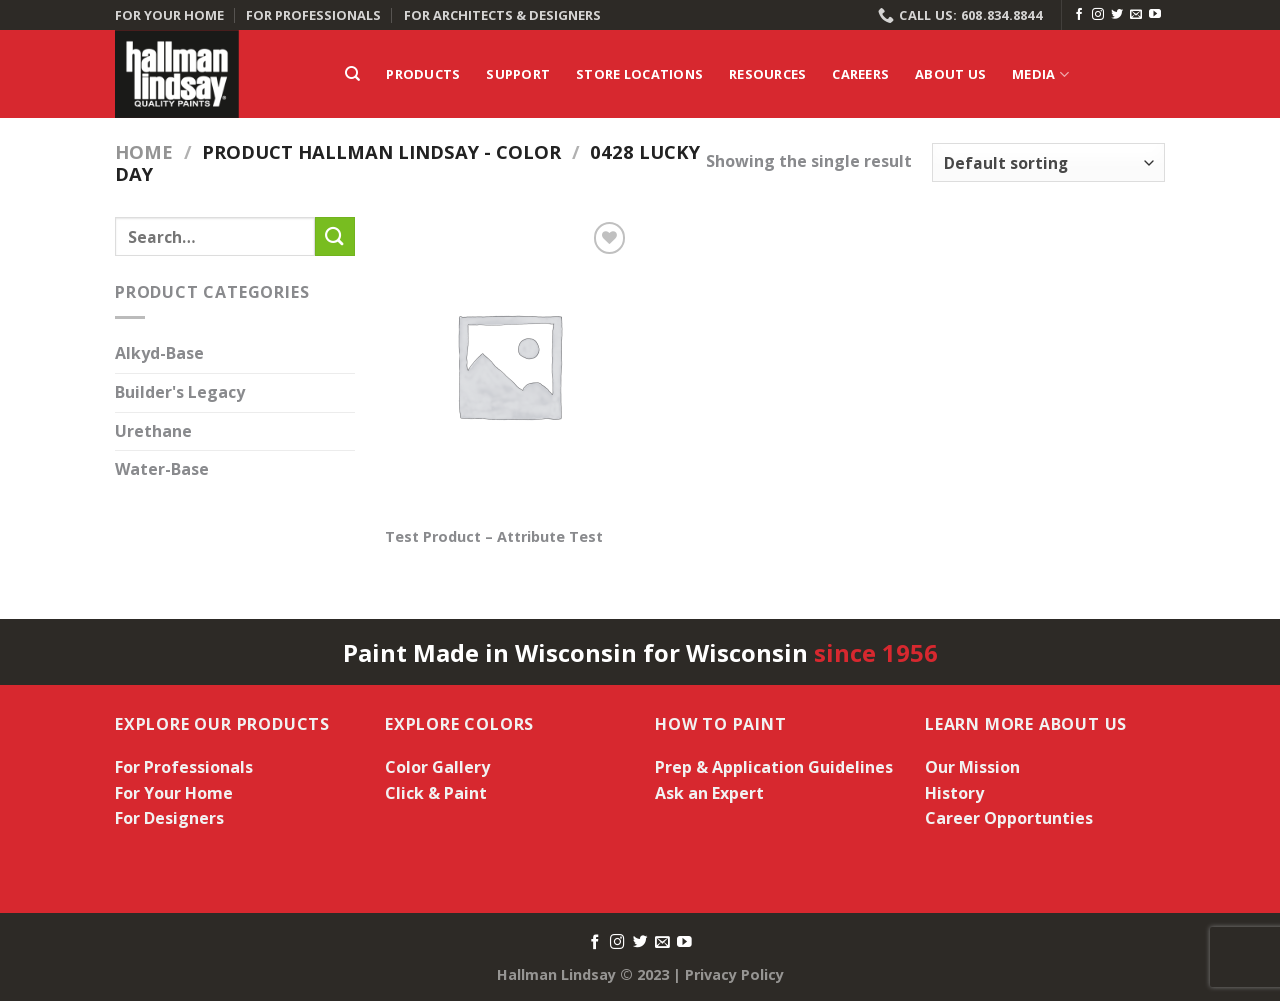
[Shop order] (1048, 162)
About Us (950, 74)
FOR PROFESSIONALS (313, 15)
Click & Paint (436, 793)
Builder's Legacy (180, 392)
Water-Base (162, 470)
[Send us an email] (1136, 15)
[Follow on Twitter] (1117, 15)
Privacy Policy (734, 974)
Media (1040, 74)
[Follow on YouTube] (1155, 15)
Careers (860, 74)
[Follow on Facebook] (1079, 15)
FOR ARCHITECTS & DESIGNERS (502, 15)
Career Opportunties (1009, 818)
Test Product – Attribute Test (494, 537)
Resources (767, 74)
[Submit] (335, 236)
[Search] (352, 74)
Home (144, 151)
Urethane (153, 431)
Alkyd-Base (159, 354)
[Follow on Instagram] (1098, 15)
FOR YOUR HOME (169, 15)
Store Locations (639, 74)
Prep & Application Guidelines (774, 767)
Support (518, 74)
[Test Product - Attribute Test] (508, 365)
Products (423, 74)
